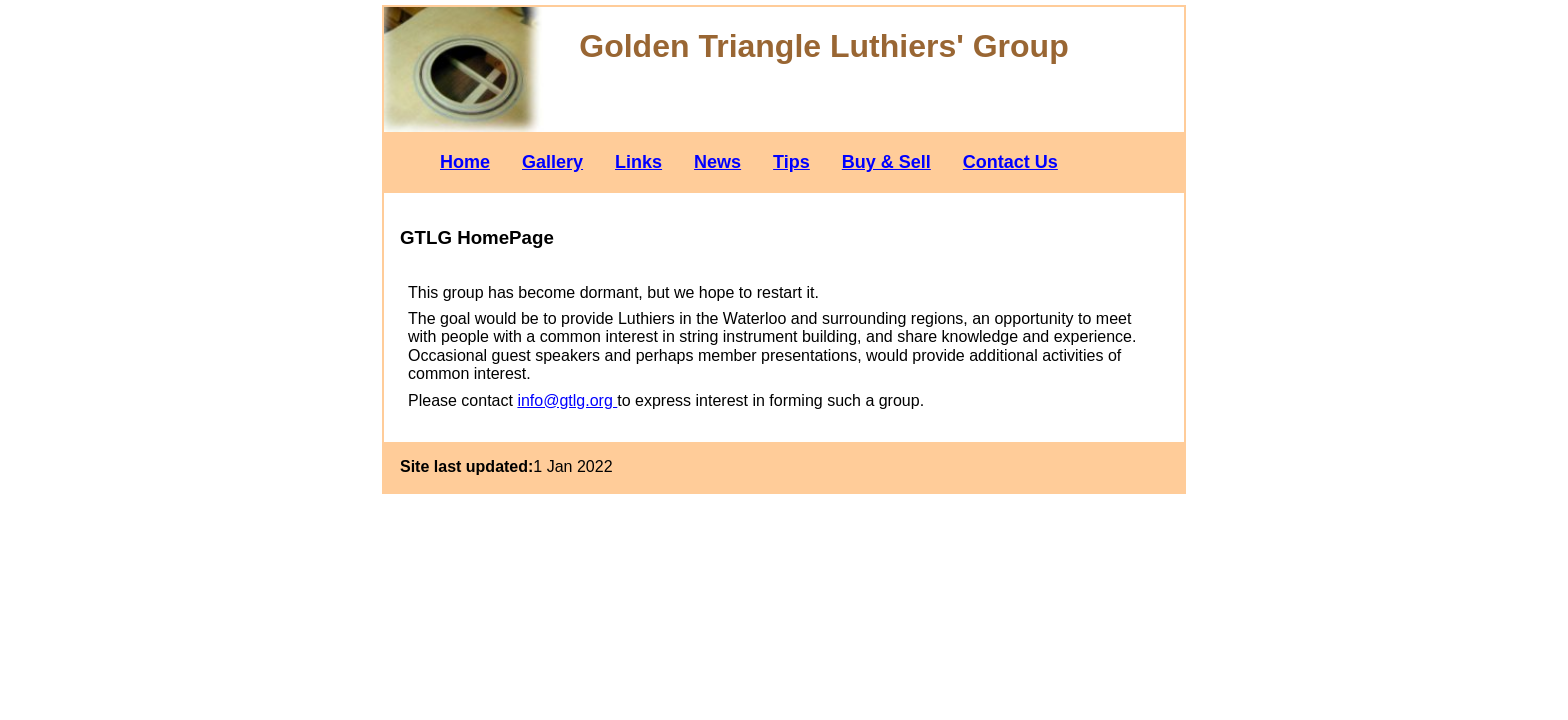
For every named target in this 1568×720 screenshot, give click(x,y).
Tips (791, 162)
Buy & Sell (886, 162)
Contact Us (1010, 162)
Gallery (552, 162)
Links (638, 162)
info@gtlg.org (567, 400)
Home (465, 162)
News (717, 162)
